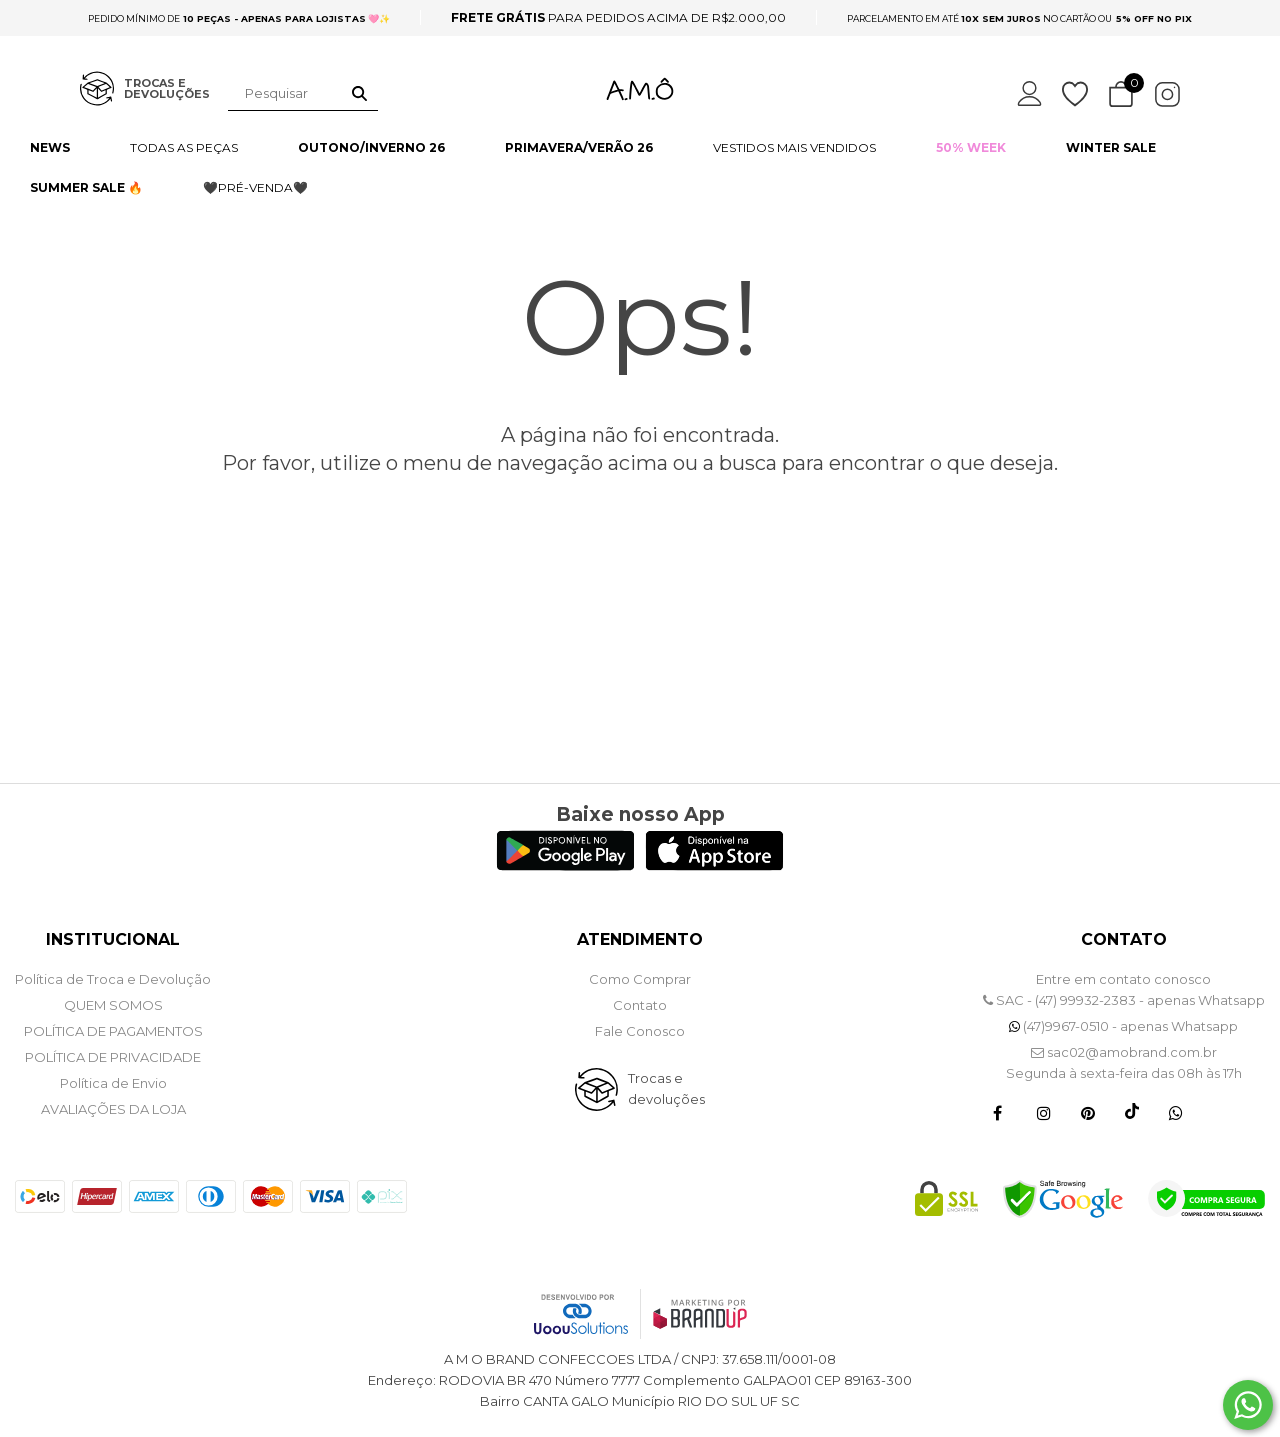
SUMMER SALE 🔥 (86, 187)
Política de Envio (113, 1083)
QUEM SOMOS (113, 1005)
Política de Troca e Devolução (113, 979)
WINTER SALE (1111, 147)
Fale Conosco (640, 1031)
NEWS (50, 147)
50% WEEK (971, 147)
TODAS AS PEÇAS (184, 147)
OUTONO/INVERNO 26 (371, 147)
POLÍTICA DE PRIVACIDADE (113, 1057)
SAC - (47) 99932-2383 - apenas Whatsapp (1124, 1000)
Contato (640, 1005)
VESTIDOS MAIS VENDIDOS (794, 147)
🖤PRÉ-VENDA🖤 (255, 187)
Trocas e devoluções (666, 1088)
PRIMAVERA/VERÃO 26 (579, 147)
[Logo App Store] (714, 865)
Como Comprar (640, 979)
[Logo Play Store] (565, 865)
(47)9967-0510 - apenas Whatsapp (1123, 1026)
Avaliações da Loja (113, 1109)
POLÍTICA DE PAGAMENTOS (113, 1031)
